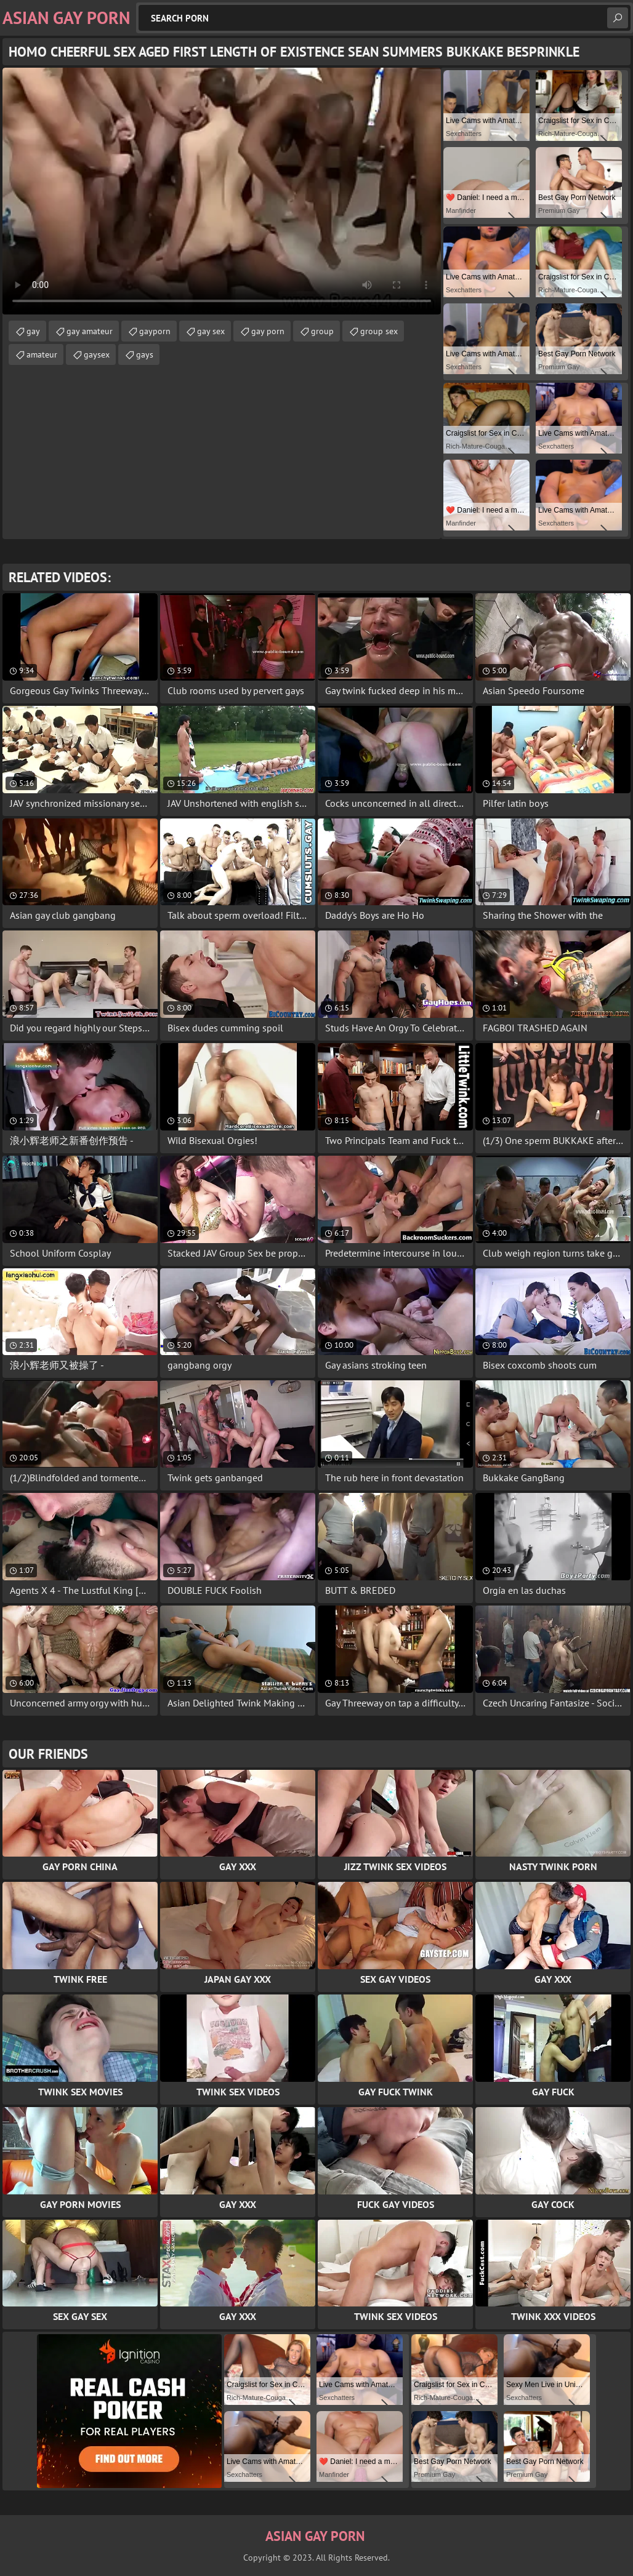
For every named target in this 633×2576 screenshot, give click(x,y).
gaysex (97, 354)
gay (33, 331)
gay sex (211, 331)
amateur (41, 354)
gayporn (155, 331)
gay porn (267, 331)
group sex (379, 331)
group (322, 331)
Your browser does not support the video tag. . (221, 191)
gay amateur (90, 331)
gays (144, 354)
